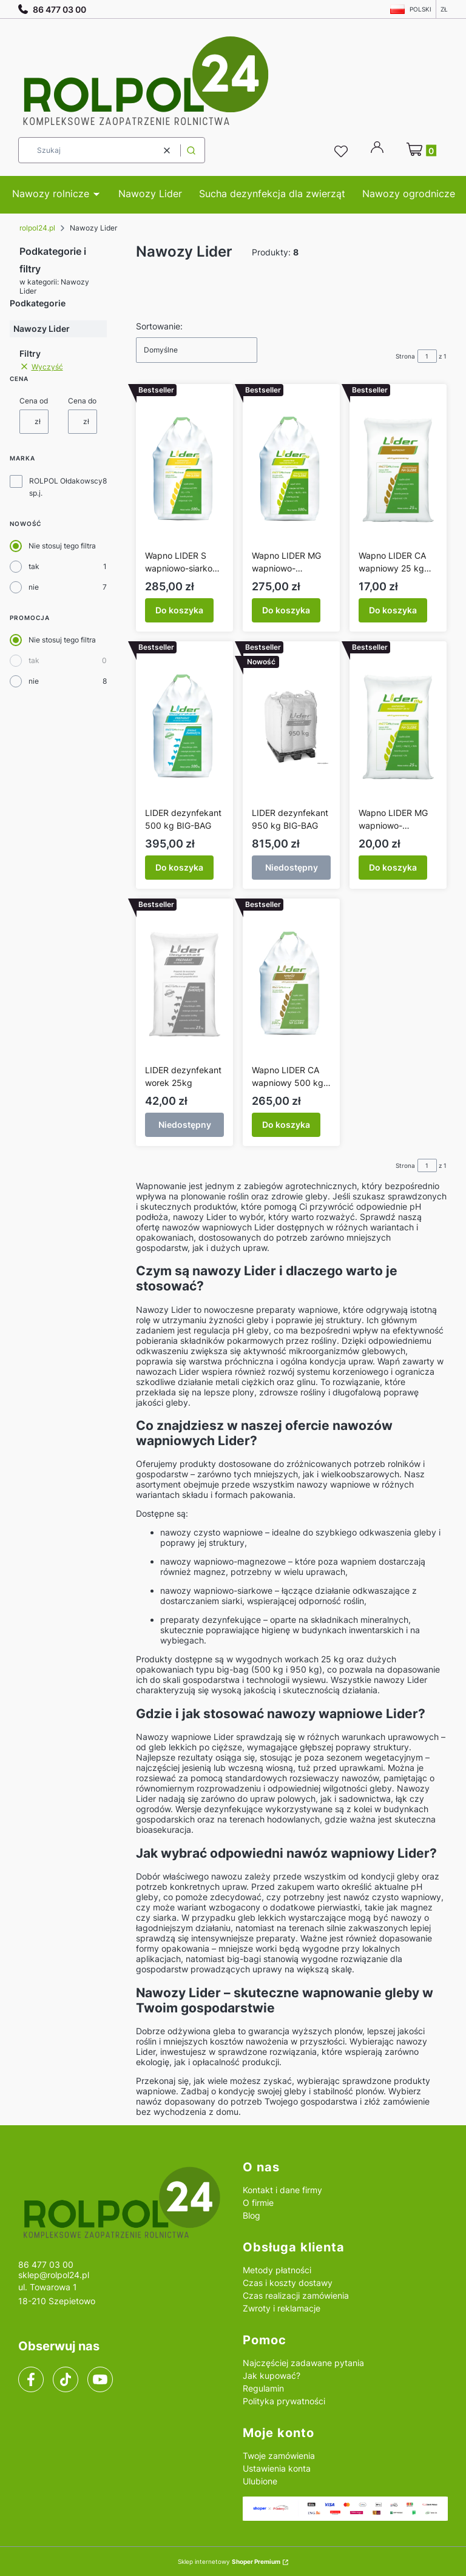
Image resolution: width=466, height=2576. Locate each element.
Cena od (33, 400)
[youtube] (100, 2379)
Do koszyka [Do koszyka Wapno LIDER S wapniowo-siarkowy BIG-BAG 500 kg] (179, 610)
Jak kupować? (271, 2375)
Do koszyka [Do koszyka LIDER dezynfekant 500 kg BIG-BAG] (179, 867)
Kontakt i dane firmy (282, 2190)
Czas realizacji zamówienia (296, 2295)
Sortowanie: (159, 326)
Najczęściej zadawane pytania (303, 2363)
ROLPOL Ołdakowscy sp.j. (66, 486)
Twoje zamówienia (279, 2455)
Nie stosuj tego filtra (62, 545)
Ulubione (260, 2481)
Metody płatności (277, 2270)
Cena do (82, 400)
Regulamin (263, 2388)
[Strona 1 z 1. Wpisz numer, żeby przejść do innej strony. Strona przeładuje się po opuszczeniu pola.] (427, 356)
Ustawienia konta (277, 2468)
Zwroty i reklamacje (281, 2308)
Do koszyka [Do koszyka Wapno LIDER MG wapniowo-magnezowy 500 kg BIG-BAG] (286, 610)
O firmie (258, 2202)
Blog (251, 2215)
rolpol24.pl (37, 227)
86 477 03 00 (52, 9)
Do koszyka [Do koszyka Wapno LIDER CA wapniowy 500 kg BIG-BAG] (286, 1124)
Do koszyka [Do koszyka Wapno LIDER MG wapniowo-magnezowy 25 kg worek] (393, 867)
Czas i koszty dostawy (288, 2283)
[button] (191, 150)
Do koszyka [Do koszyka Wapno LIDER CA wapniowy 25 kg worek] (393, 610)
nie (34, 587)
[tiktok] (66, 2379)
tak (34, 566)
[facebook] (31, 2379)
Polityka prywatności (284, 2401)
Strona (405, 356)
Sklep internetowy (229, 2561)
